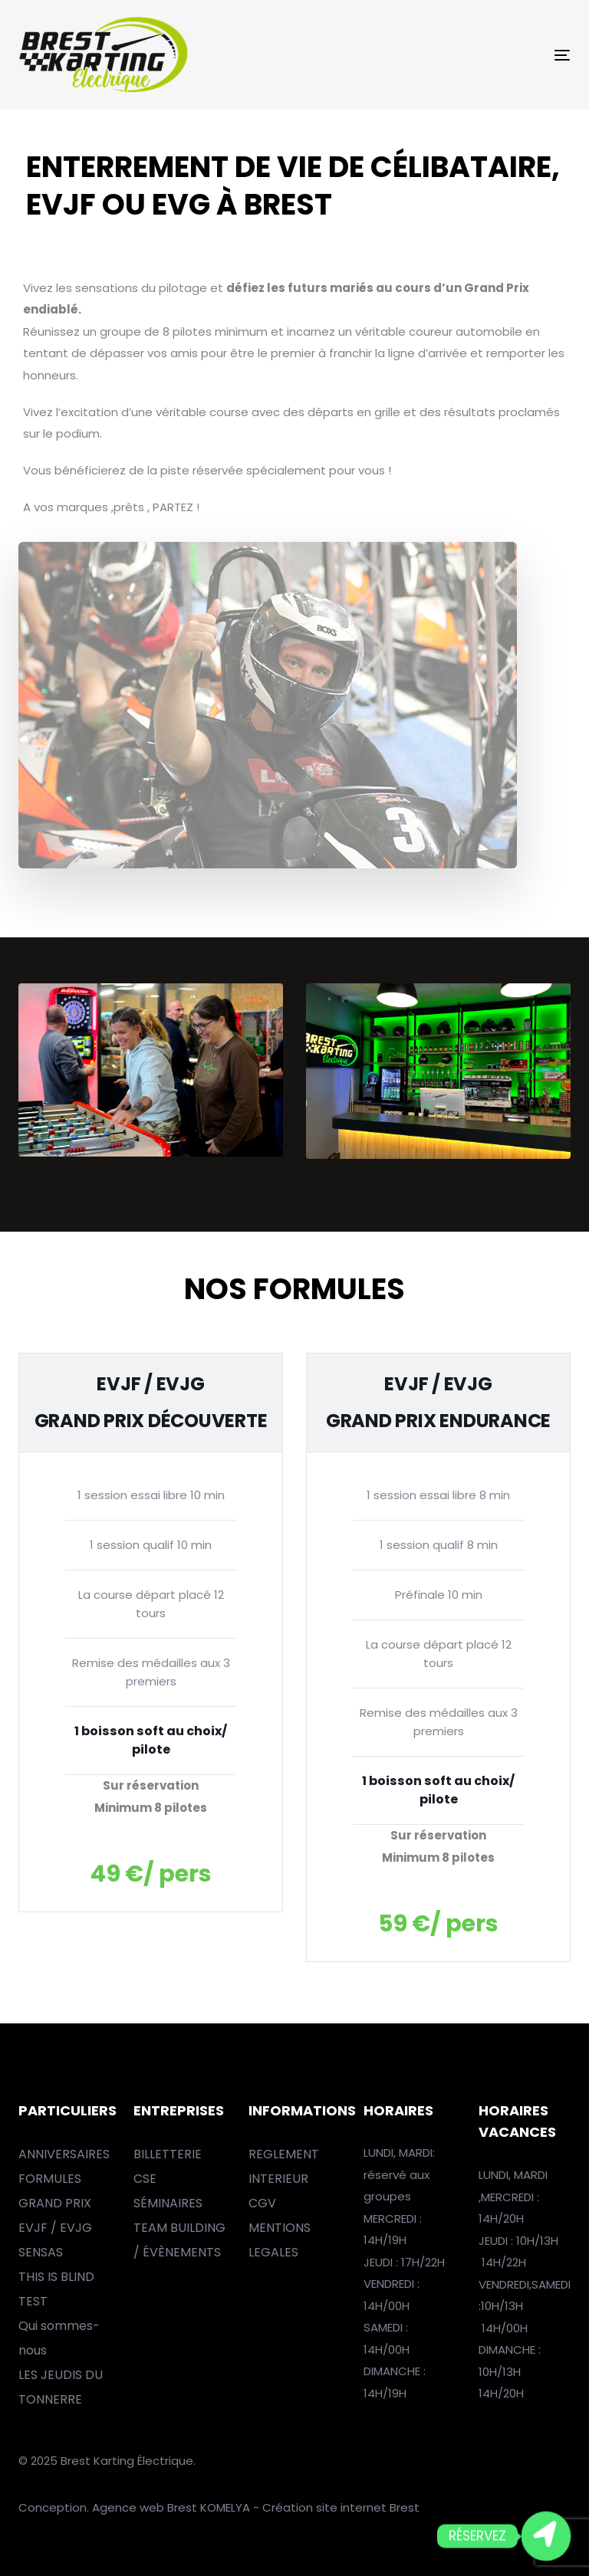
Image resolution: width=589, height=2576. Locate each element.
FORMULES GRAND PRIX (54, 2191)
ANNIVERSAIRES (64, 2154)
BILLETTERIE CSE (167, 2166)
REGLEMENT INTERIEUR (283, 2166)
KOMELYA (226, 2507)
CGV (262, 2203)
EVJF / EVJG (55, 2227)
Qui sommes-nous (59, 2338)
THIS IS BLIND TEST (56, 2289)
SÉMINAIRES (167, 2203)
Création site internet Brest (341, 2507)
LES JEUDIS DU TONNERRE (60, 2387)
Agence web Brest (144, 2507)
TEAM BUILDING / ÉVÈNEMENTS (179, 2240)
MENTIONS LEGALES (279, 2240)
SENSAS (40, 2252)
